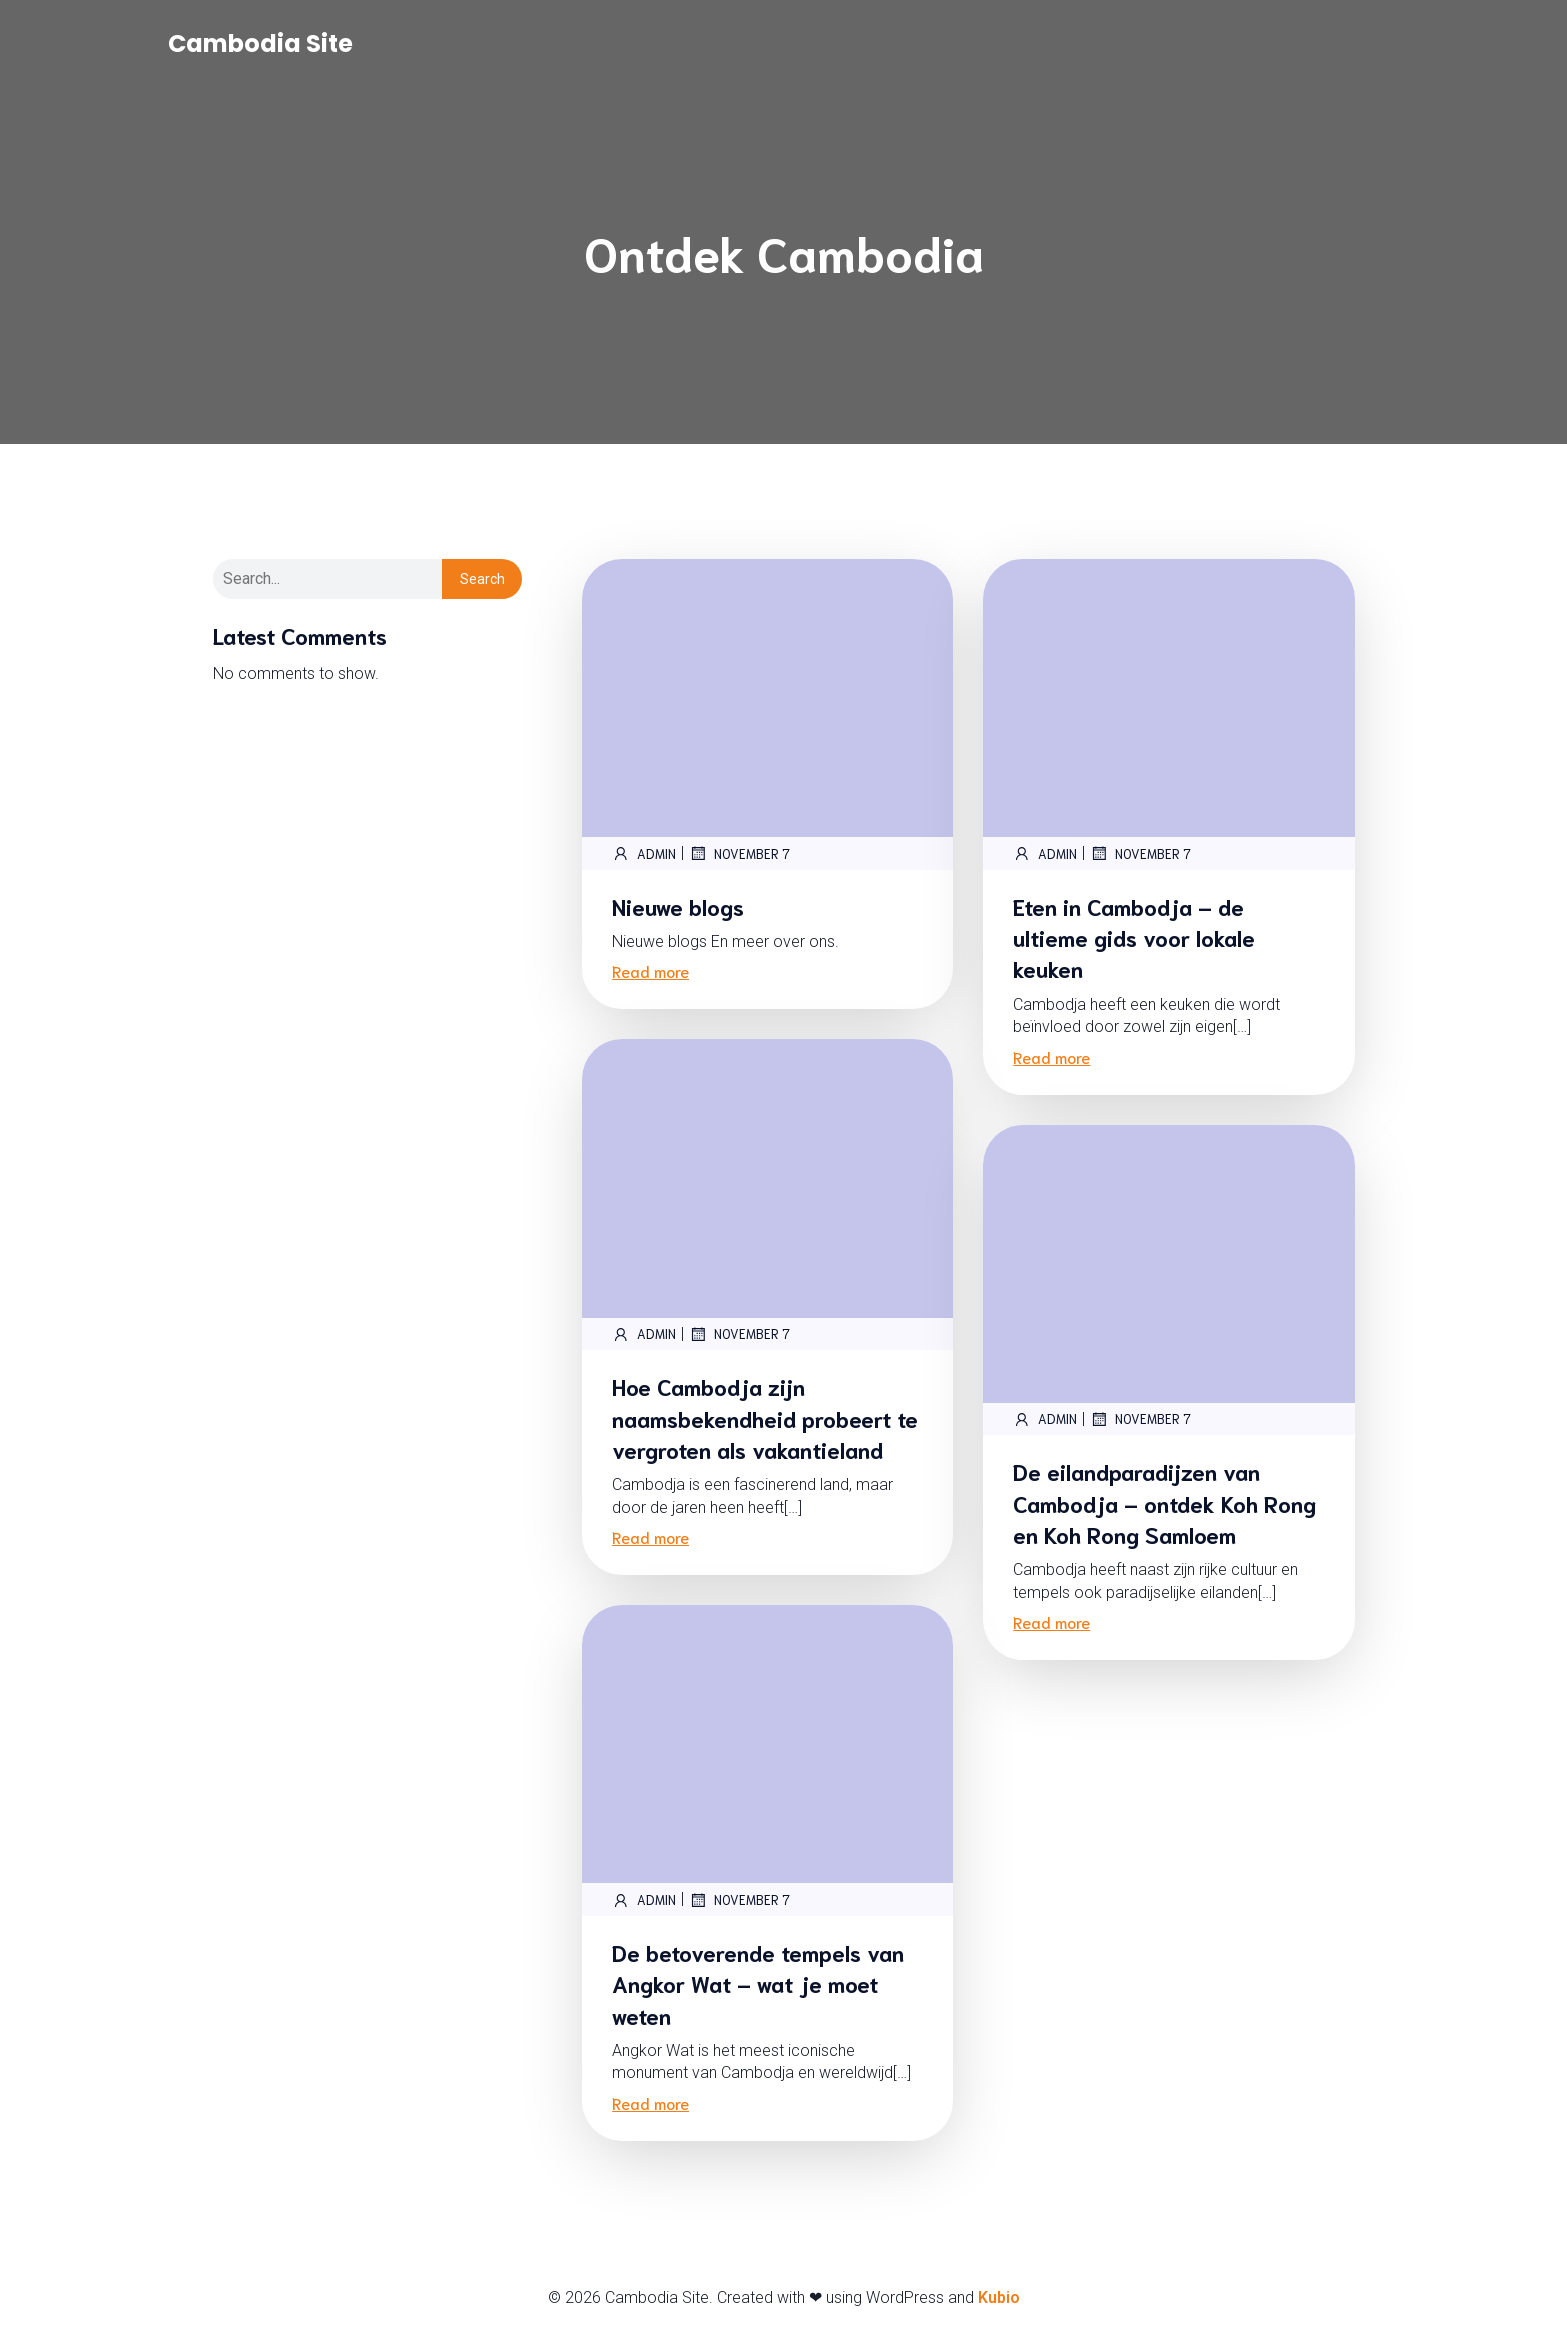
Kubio (999, 2298)
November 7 (739, 854)
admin (644, 854)
